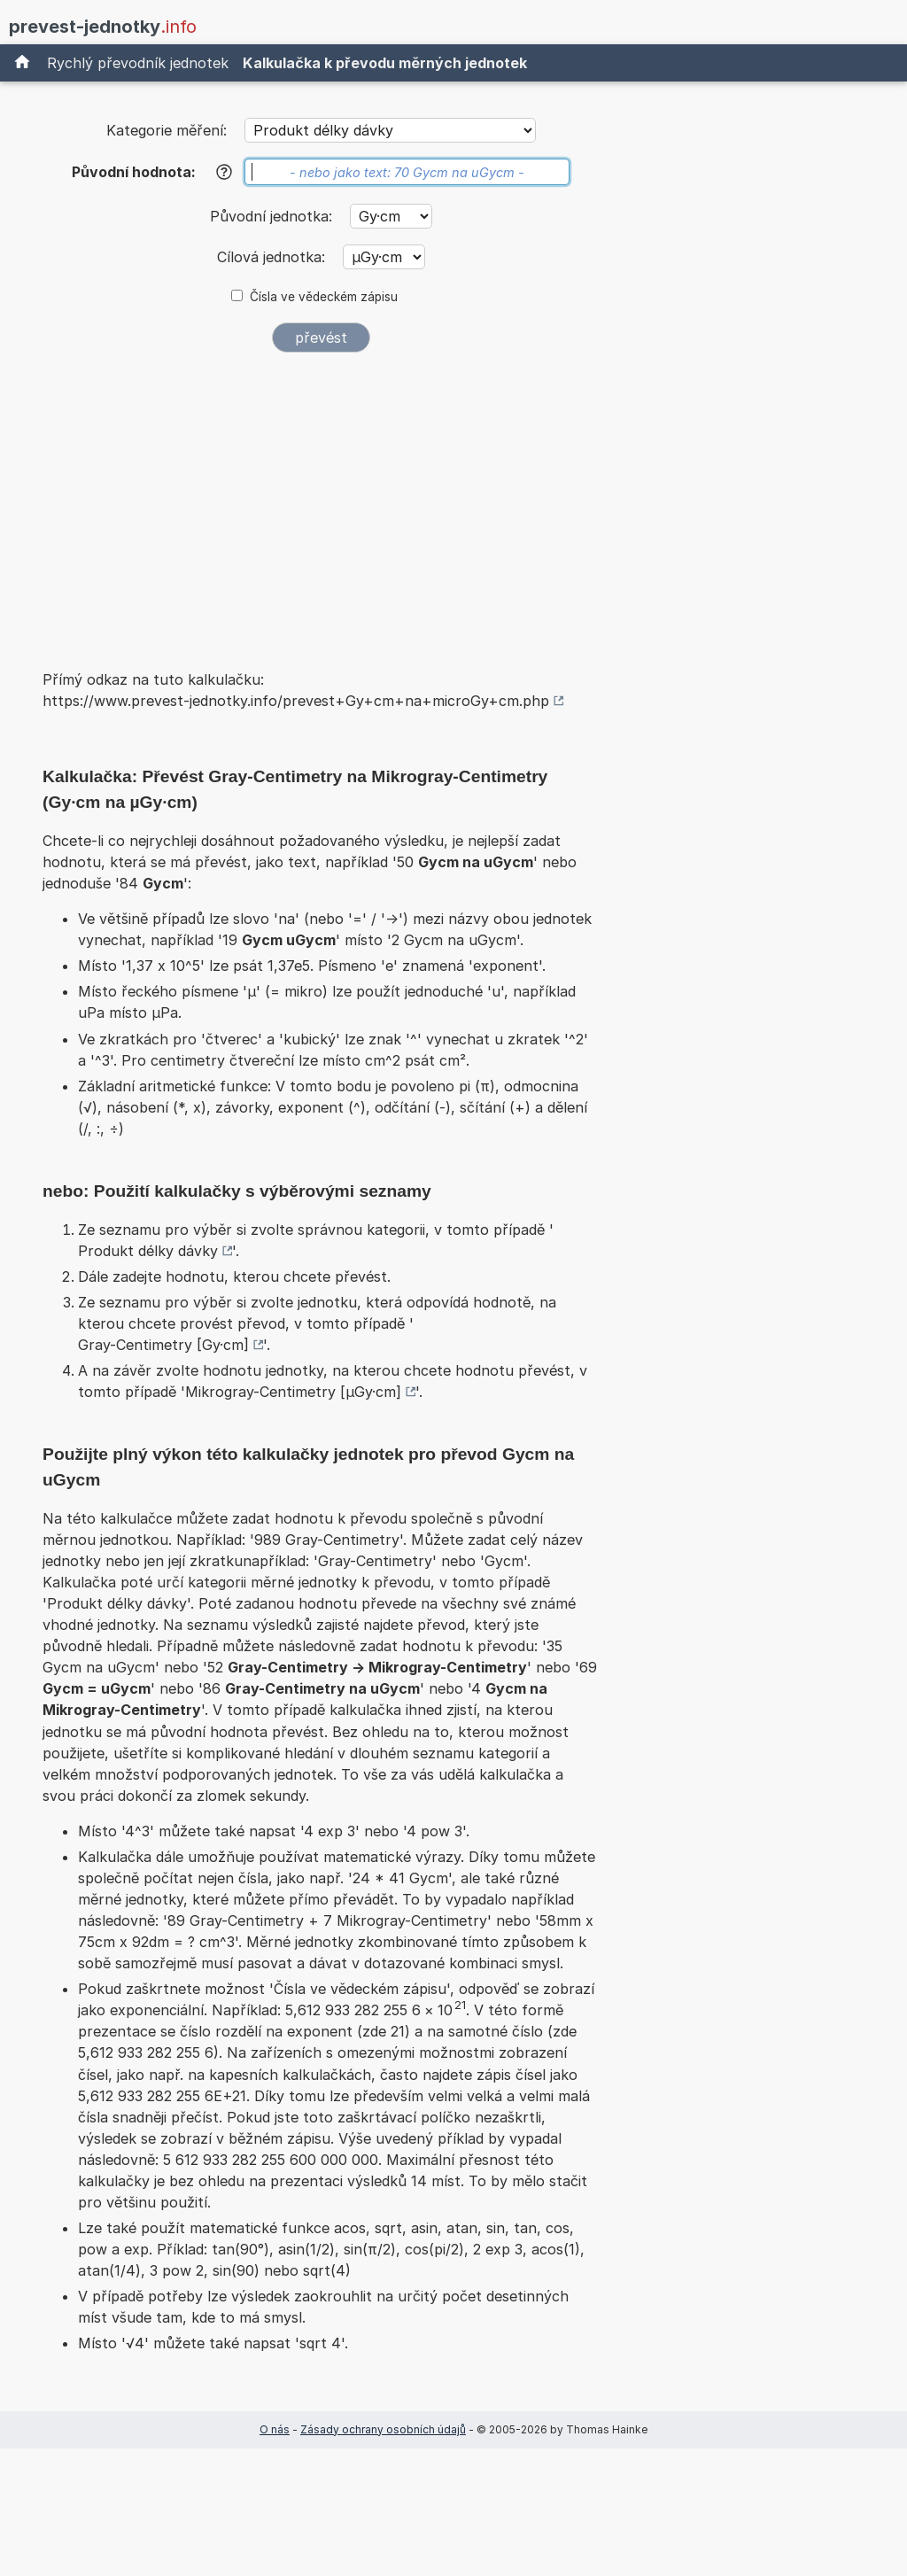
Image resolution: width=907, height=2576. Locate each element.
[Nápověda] (224, 171)
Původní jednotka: (273, 216)
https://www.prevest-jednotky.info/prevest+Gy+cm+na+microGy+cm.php (296, 701)
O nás (275, 2429)
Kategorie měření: (166, 130)
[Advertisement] (321, 499)
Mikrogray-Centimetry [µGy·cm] (293, 1392)
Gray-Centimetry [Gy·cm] (163, 1345)
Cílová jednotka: (273, 257)
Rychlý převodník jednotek (138, 63)
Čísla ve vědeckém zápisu (324, 297)
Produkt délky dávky (148, 1251)
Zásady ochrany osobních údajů (383, 2429)
